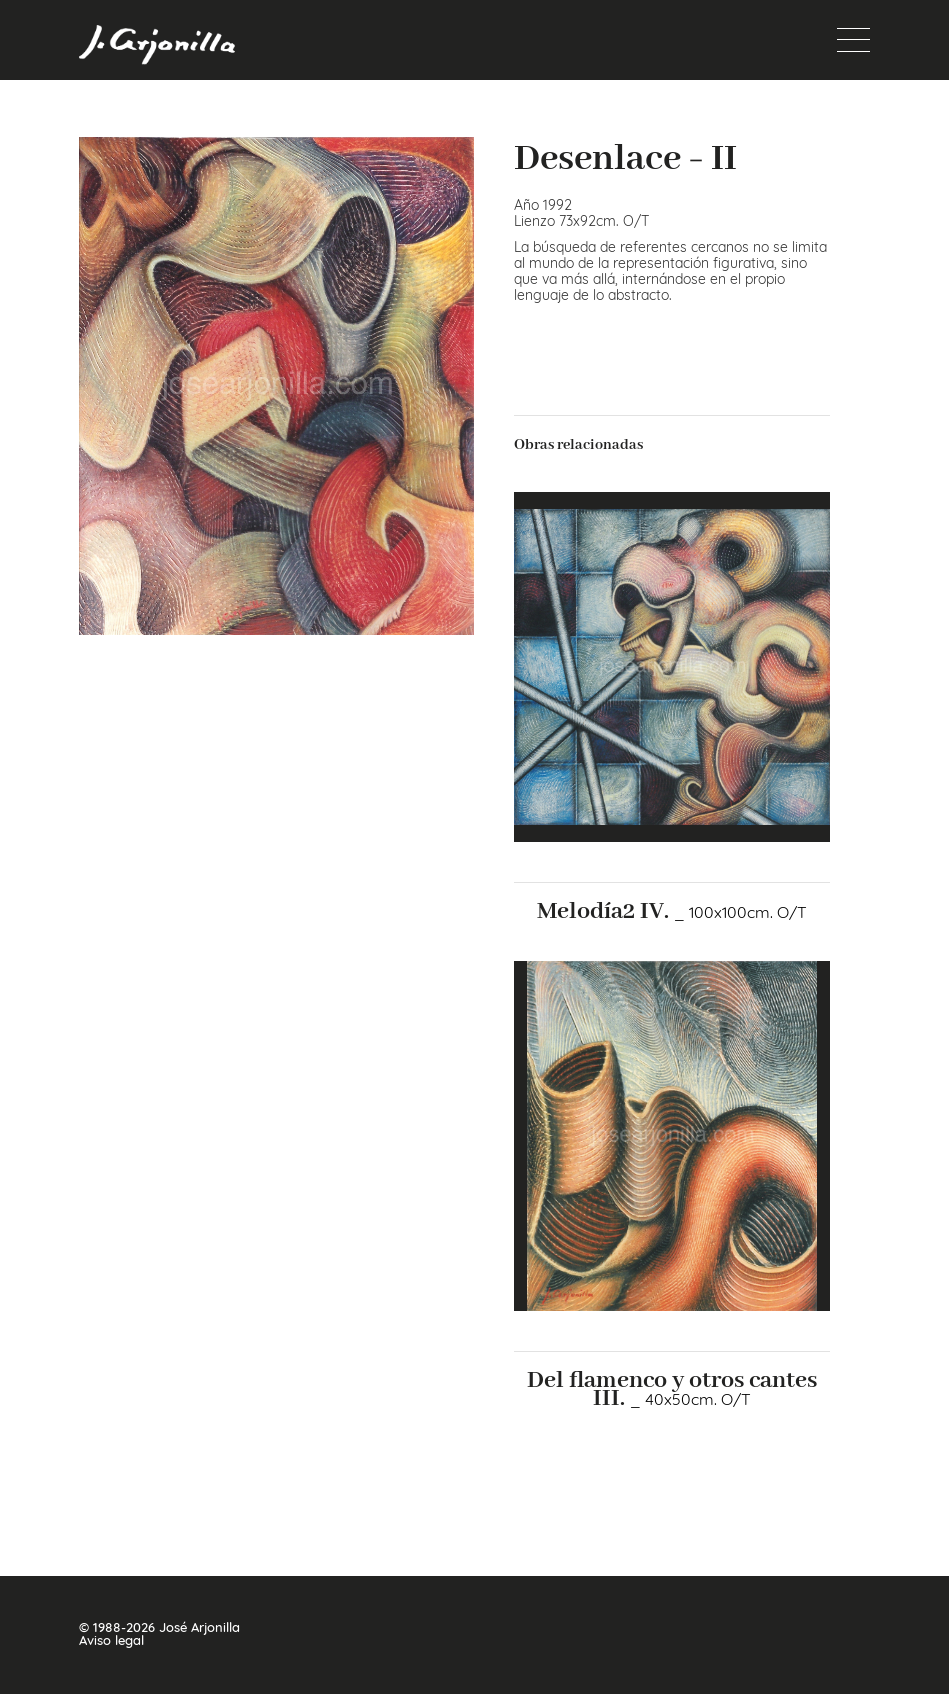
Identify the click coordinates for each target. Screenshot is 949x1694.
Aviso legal (111, 1640)
